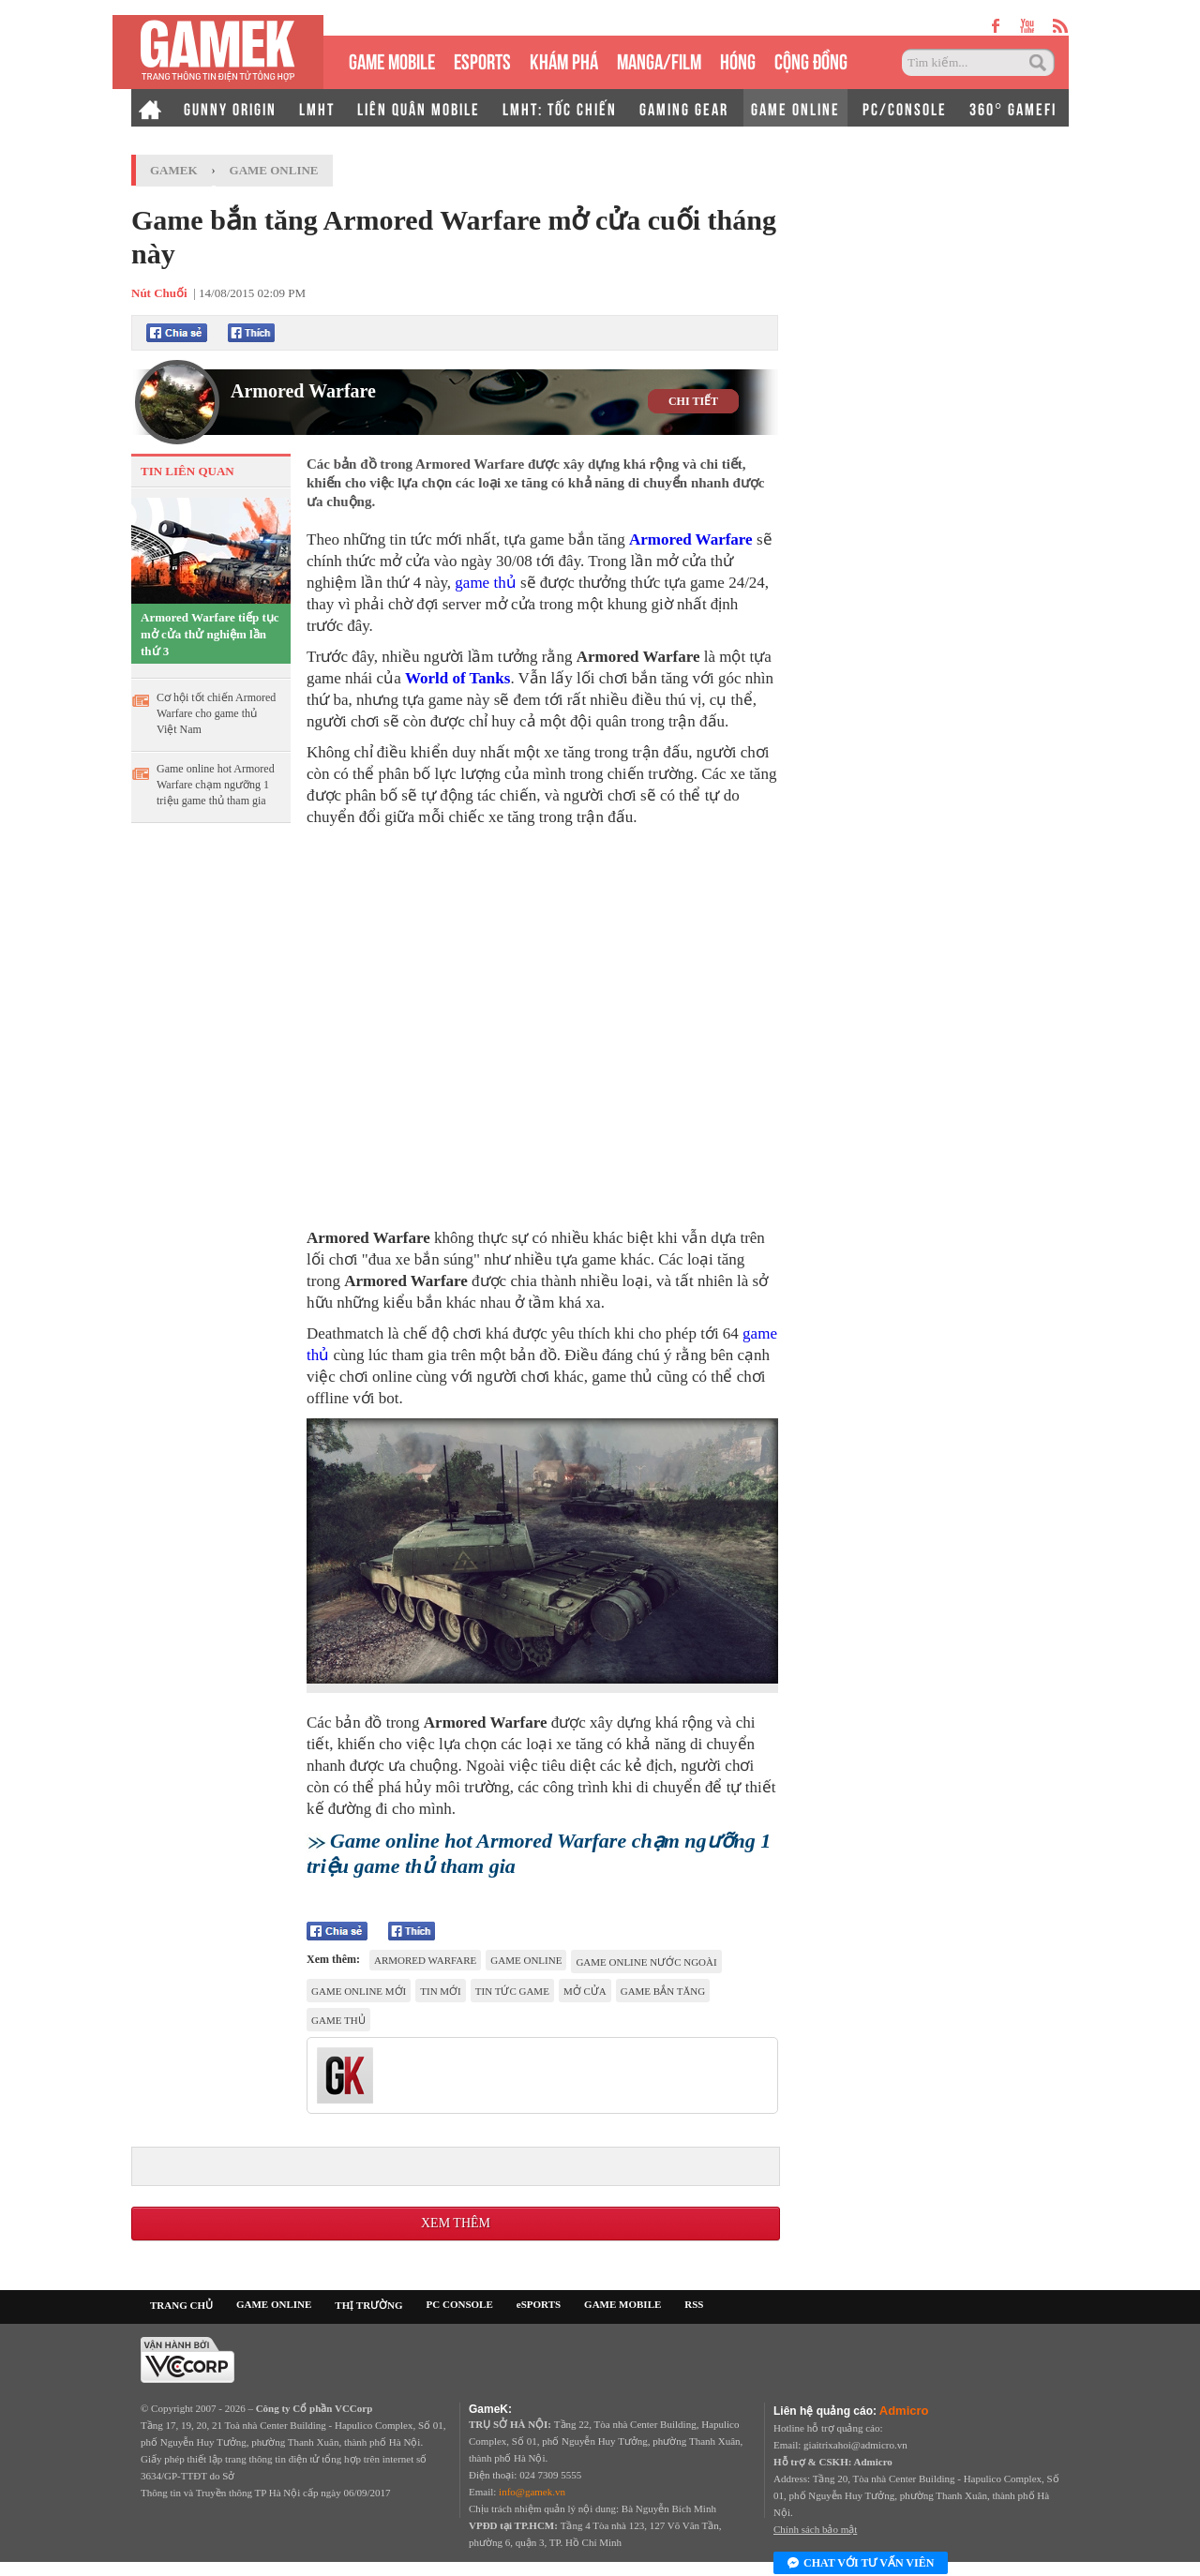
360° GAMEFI (1013, 107)
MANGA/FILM (659, 59)
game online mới (358, 1991)
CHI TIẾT (693, 401)
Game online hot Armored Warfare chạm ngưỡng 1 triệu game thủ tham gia (216, 784)
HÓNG (738, 59)
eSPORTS (482, 59)
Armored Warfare (303, 391)
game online (526, 1960)
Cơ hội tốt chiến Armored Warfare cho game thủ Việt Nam (216, 713)
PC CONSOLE (460, 2304)
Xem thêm (455, 2223)
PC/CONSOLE (904, 107)
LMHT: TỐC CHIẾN (559, 107)
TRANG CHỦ (181, 2305)
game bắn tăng (663, 1991)
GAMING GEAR (683, 107)
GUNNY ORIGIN (230, 107)
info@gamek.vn (532, 2491)
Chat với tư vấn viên (861, 2564)
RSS (693, 2304)
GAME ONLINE (795, 107)
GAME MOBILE (392, 59)
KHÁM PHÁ (564, 59)
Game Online (274, 170)
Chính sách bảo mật (815, 2529)
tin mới (440, 1991)
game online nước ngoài (646, 1962)
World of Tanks (457, 678)
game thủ (485, 583)
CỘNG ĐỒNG (811, 59)
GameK (174, 170)
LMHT (317, 107)
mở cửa (585, 1991)
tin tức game (512, 1991)
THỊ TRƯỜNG (368, 2305)
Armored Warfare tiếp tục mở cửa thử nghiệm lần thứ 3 (210, 634)
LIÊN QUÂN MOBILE (418, 107)
